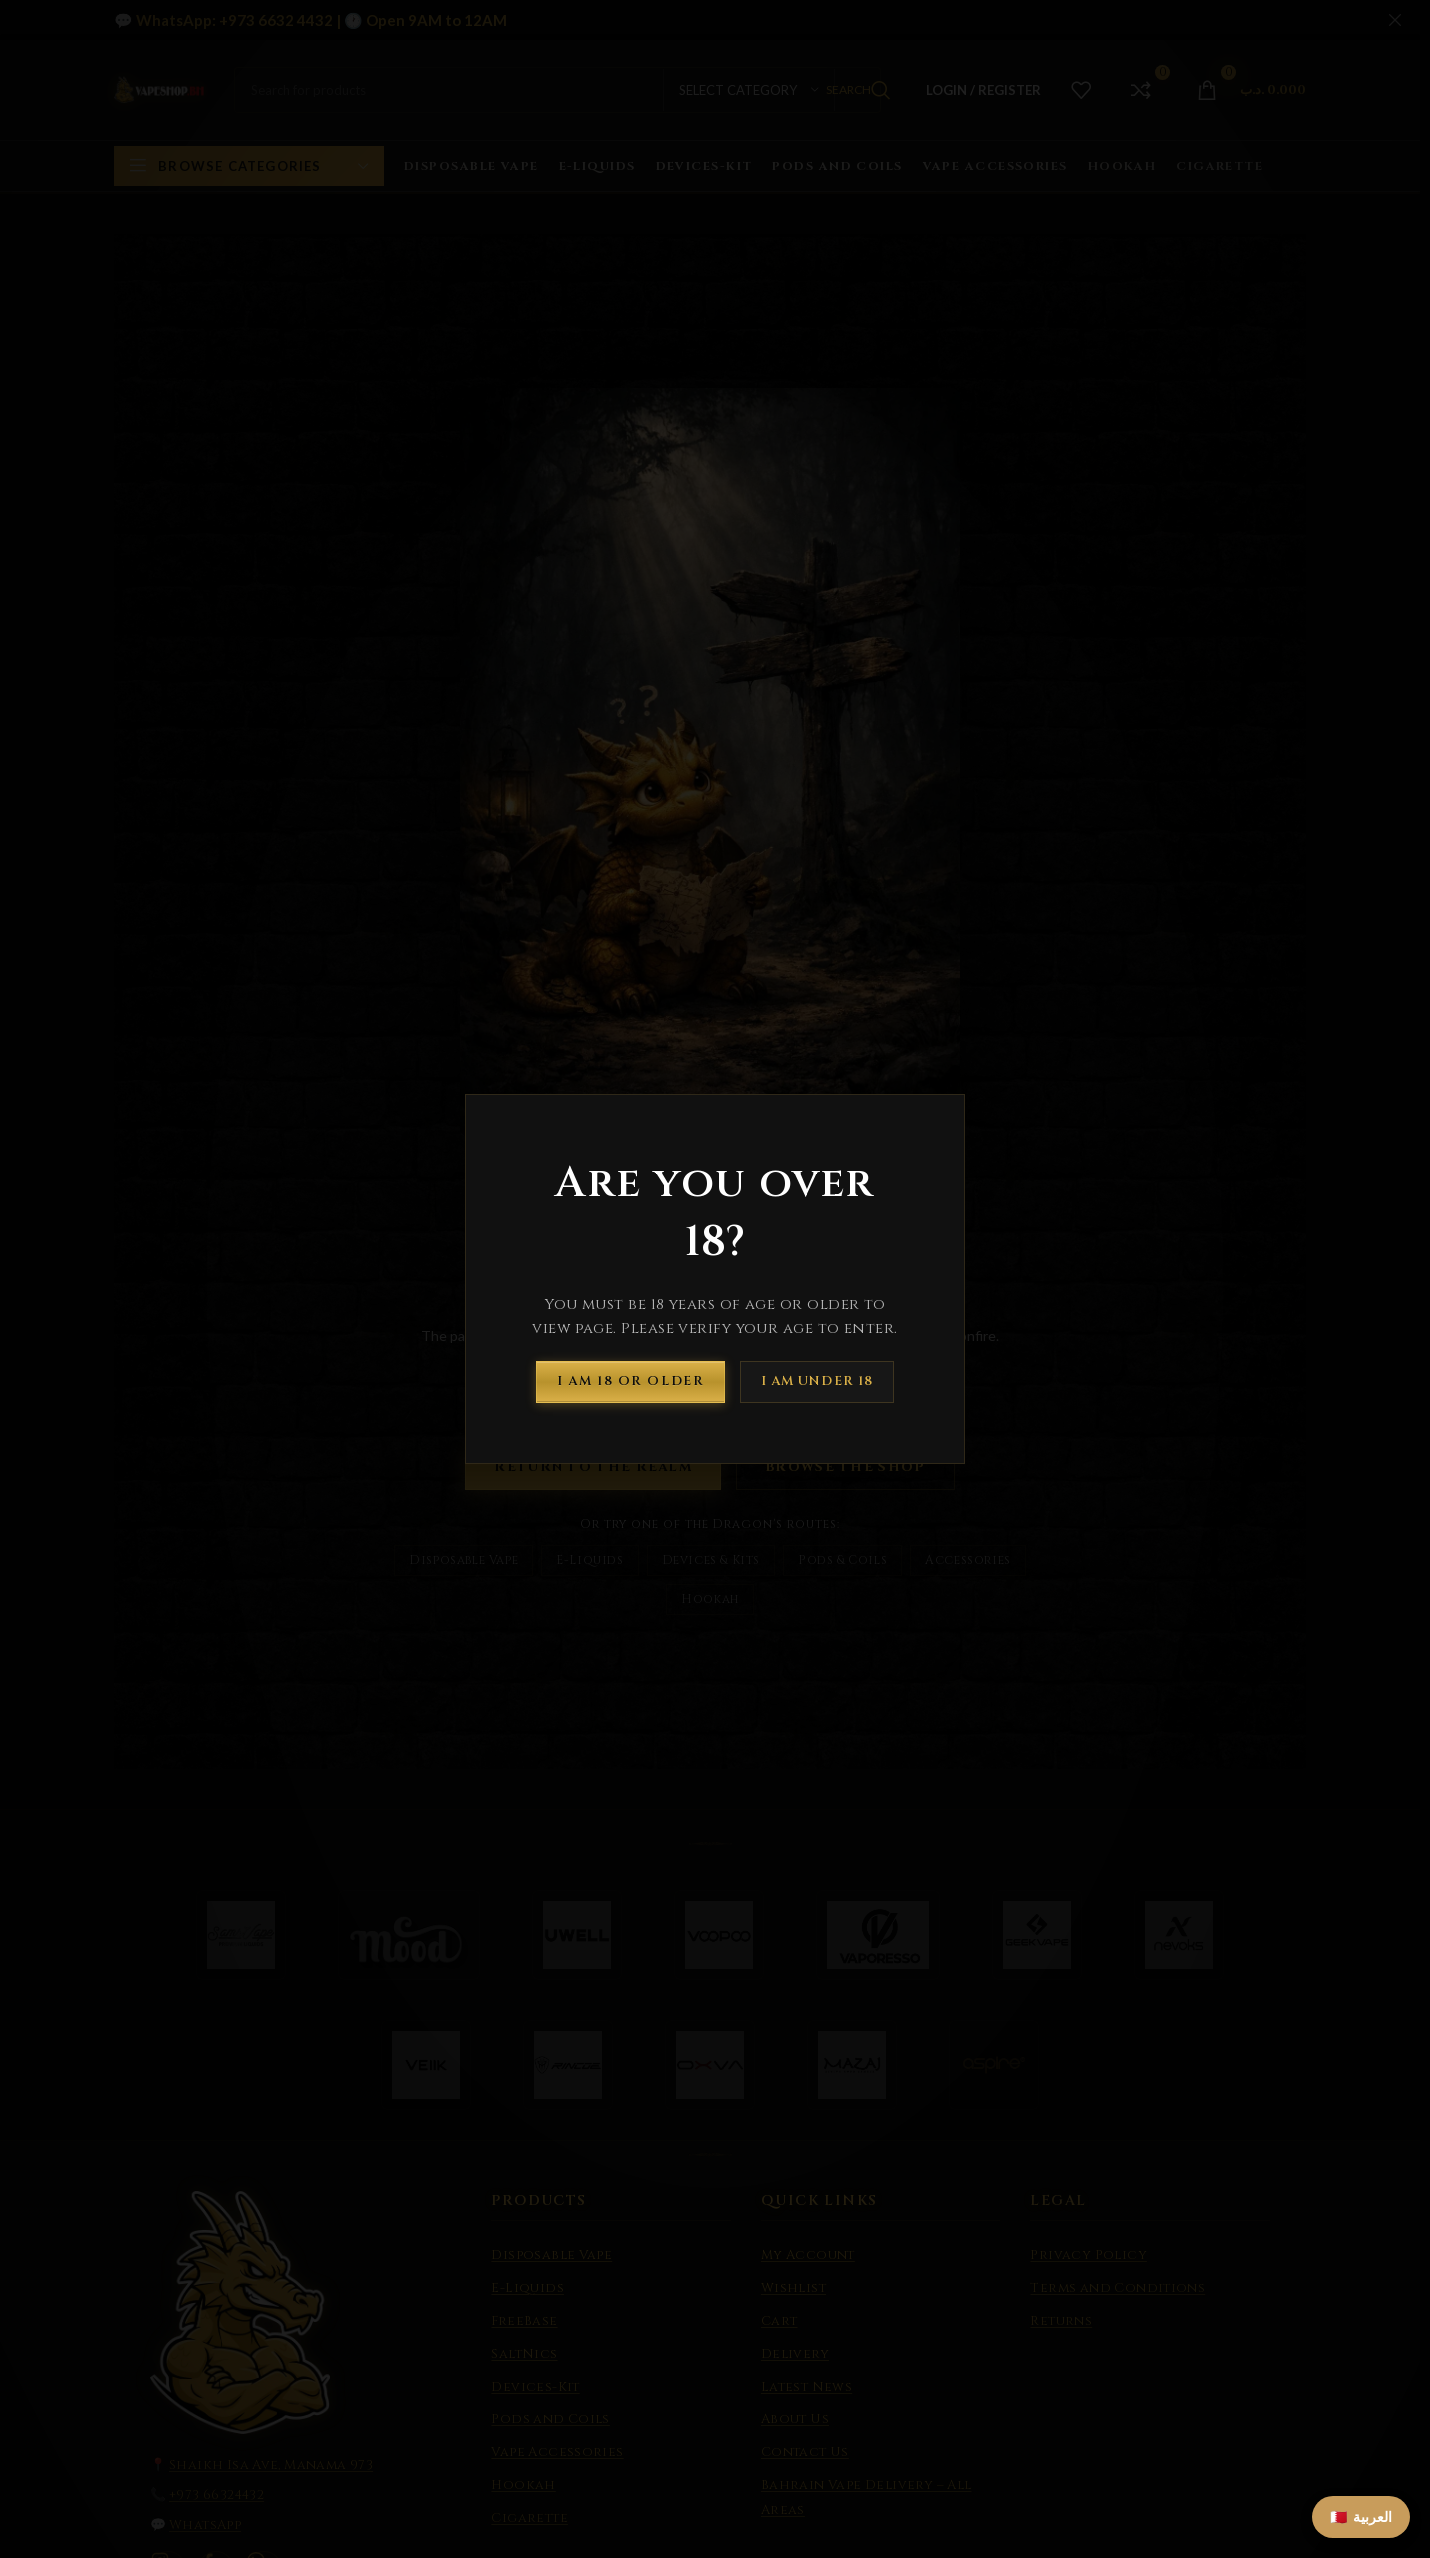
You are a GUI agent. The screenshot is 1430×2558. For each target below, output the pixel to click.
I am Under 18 (817, 1381)
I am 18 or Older (630, 1381)
